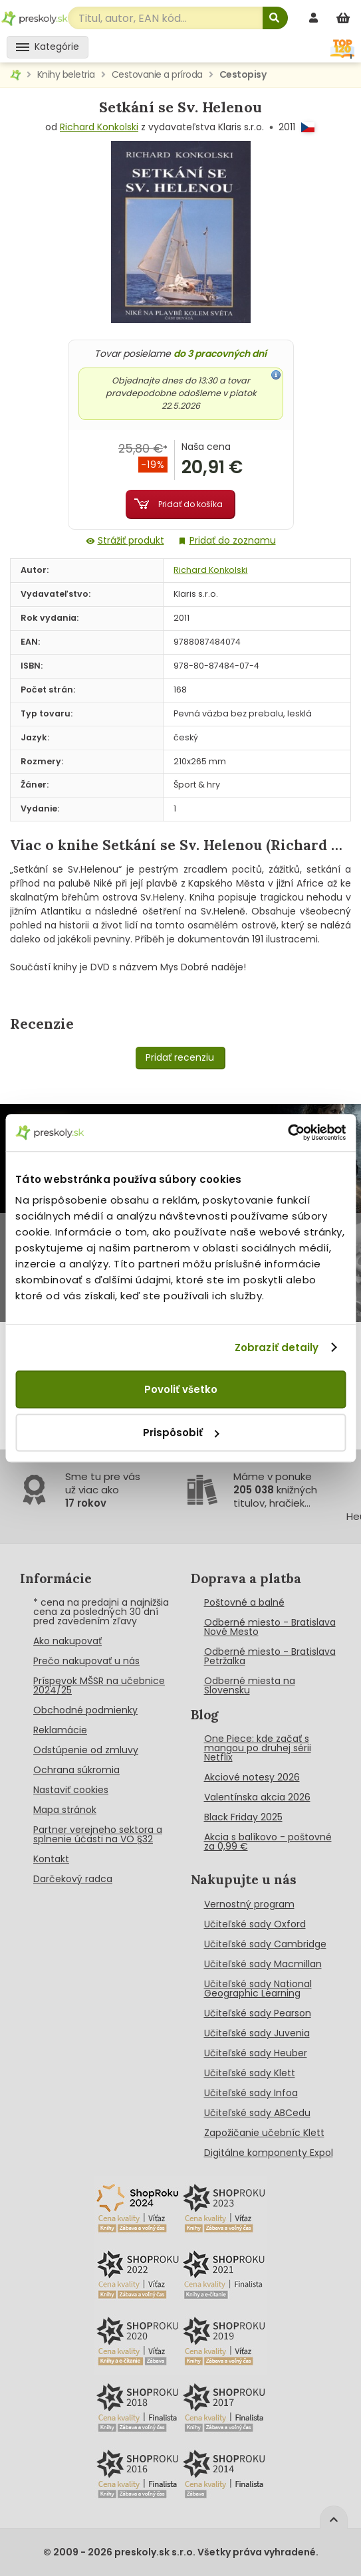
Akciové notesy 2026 (252, 1777)
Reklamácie (60, 1730)
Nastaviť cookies (70, 1789)
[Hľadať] (275, 18)
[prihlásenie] (315, 18)
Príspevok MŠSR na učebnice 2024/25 (99, 1685)
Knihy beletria (66, 74)
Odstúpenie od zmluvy (85, 1750)
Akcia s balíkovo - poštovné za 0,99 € (268, 1841)
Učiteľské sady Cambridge (265, 1944)
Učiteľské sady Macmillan (263, 1964)
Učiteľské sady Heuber (255, 2053)
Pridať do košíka (190, 504)
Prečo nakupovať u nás (86, 1660)
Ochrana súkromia (76, 1769)
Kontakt (51, 1859)
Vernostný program (249, 1904)
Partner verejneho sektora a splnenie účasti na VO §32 (97, 1834)
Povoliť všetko (180, 1389)
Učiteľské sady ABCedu (257, 2112)
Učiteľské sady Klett (249, 2073)
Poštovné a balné (244, 1602)
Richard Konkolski (99, 127)
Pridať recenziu (180, 1057)
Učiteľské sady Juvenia (257, 2033)
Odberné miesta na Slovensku (249, 1685)
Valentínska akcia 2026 (257, 1797)
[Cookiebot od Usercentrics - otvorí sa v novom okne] (287, 1132)
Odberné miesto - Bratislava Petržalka (270, 1656)
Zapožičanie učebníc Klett (264, 2132)
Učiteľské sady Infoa (251, 2092)
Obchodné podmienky (85, 1710)
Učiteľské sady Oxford (255, 1924)
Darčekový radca (72, 1878)
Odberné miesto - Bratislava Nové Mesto (270, 1627)
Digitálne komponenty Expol (268, 2152)
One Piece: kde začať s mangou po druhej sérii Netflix (257, 1748)
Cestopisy (243, 74)
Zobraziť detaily (277, 1347)
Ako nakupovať (67, 1641)
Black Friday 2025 (243, 1817)
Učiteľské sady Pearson (257, 2013)
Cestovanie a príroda (157, 74)
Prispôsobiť (181, 1433)
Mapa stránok (64, 1809)
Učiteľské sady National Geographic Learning (258, 1988)
